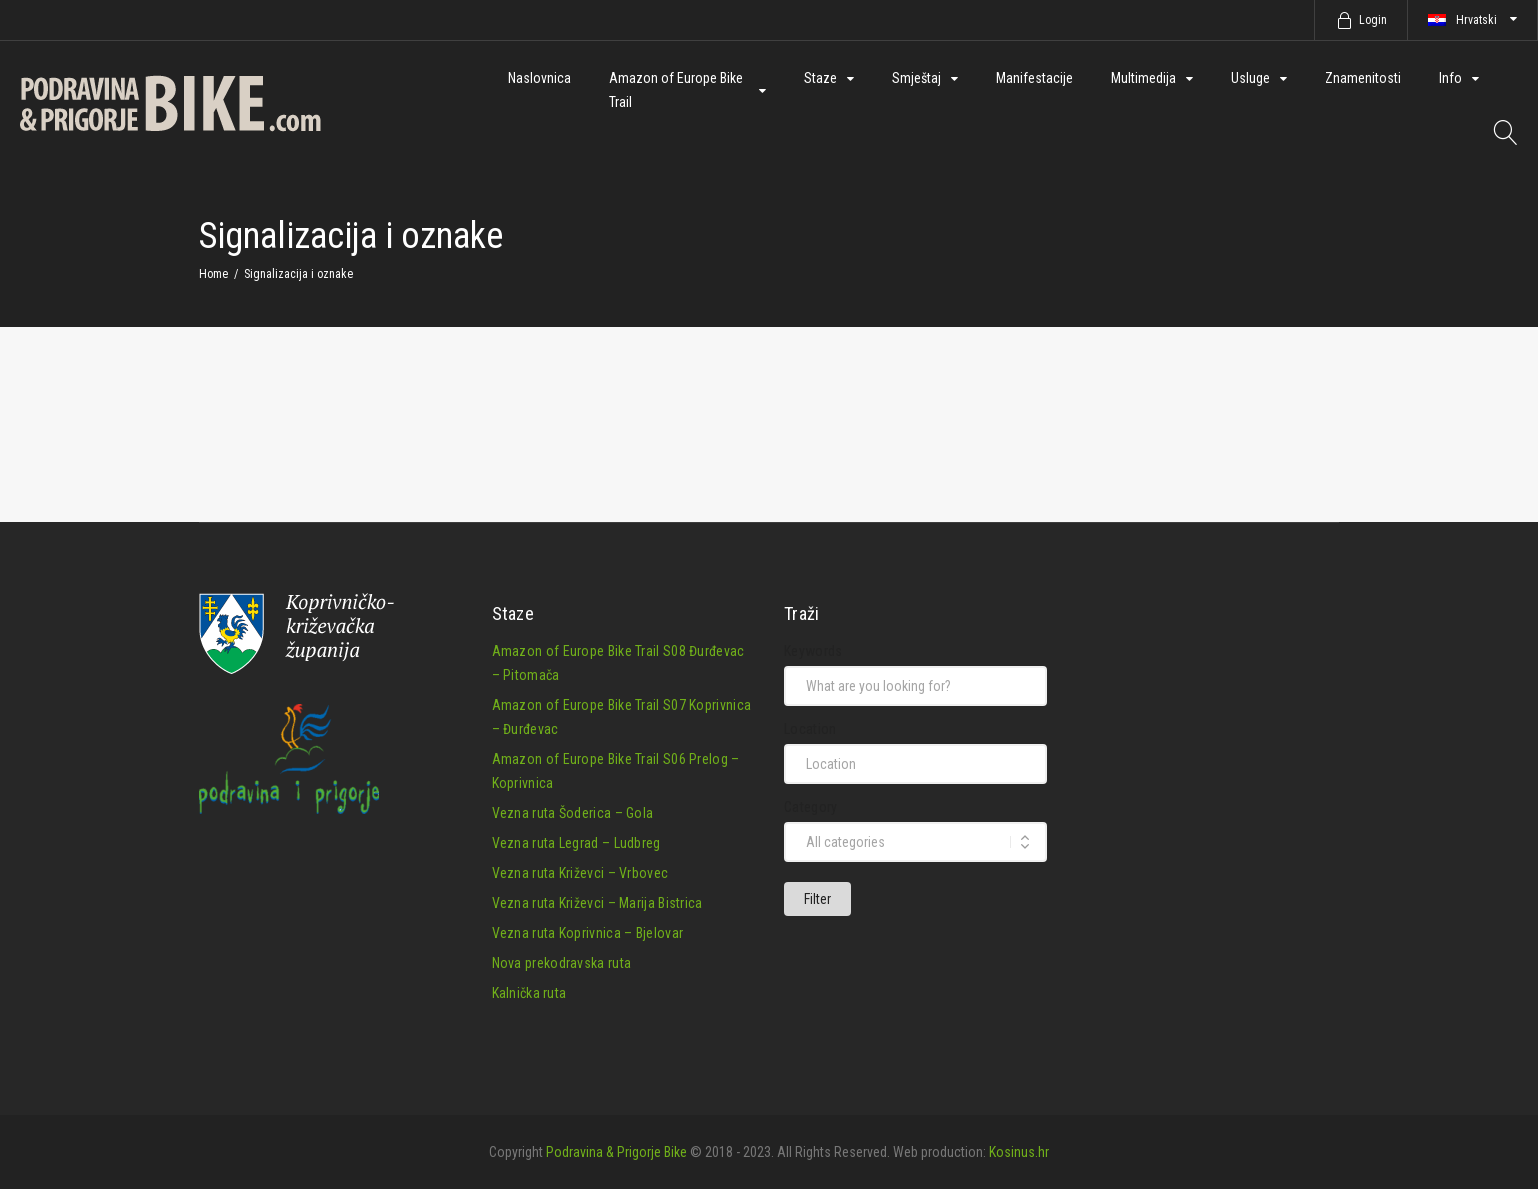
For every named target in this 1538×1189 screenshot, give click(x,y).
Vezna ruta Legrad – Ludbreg (576, 841)
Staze (820, 78)
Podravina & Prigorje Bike (616, 1150)
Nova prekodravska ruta (562, 961)
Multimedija (1143, 78)
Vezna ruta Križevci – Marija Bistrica (597, 901)
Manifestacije (1034, 78)
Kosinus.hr (1019, 1150)
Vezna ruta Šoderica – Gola (573, 811)
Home (213, 274)
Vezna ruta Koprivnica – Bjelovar (588, 931)
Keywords (813, 649)
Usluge (1250, 78)
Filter (817, 897)
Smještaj (916, 78)
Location (810, 727)
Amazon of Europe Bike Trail (676, 90)
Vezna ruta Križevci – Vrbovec (580, 871)
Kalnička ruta (529, 991)
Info (1450, 78)
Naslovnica (539, 78)
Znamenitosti (1363, 78)
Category (810, 805)
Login (1373, 20)
